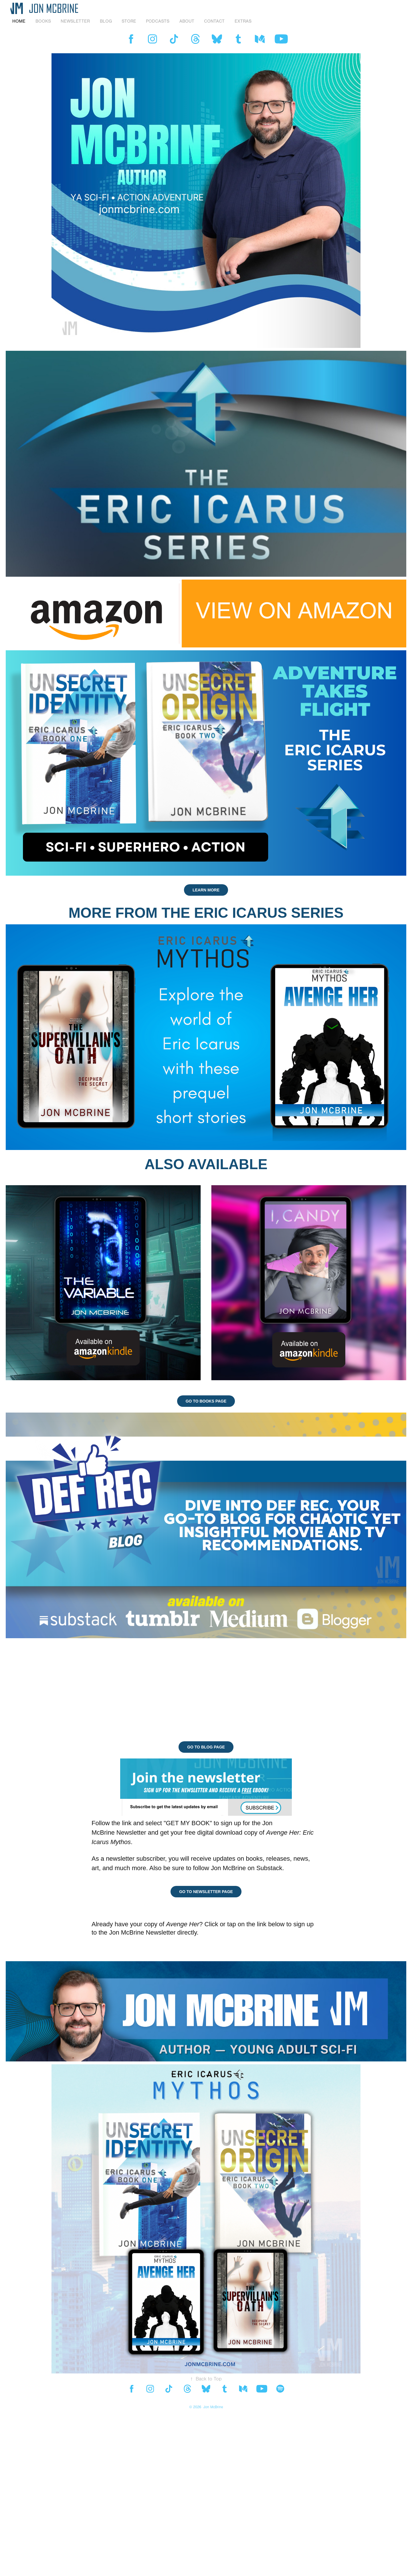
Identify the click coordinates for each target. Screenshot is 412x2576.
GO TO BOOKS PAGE (206, 1401)
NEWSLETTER (75, 21)
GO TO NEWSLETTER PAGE (206, 1891)
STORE (129, 21)
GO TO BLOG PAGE (206, 1747)
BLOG (106, 21)
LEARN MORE (206, 890)
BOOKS (43, 21)
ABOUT (186, 21)
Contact (214, 21)
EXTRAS (243, 21)
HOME (18, 21)
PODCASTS (157, 21)
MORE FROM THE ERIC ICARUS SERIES (205, 913)
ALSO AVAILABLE (206, 1164)
